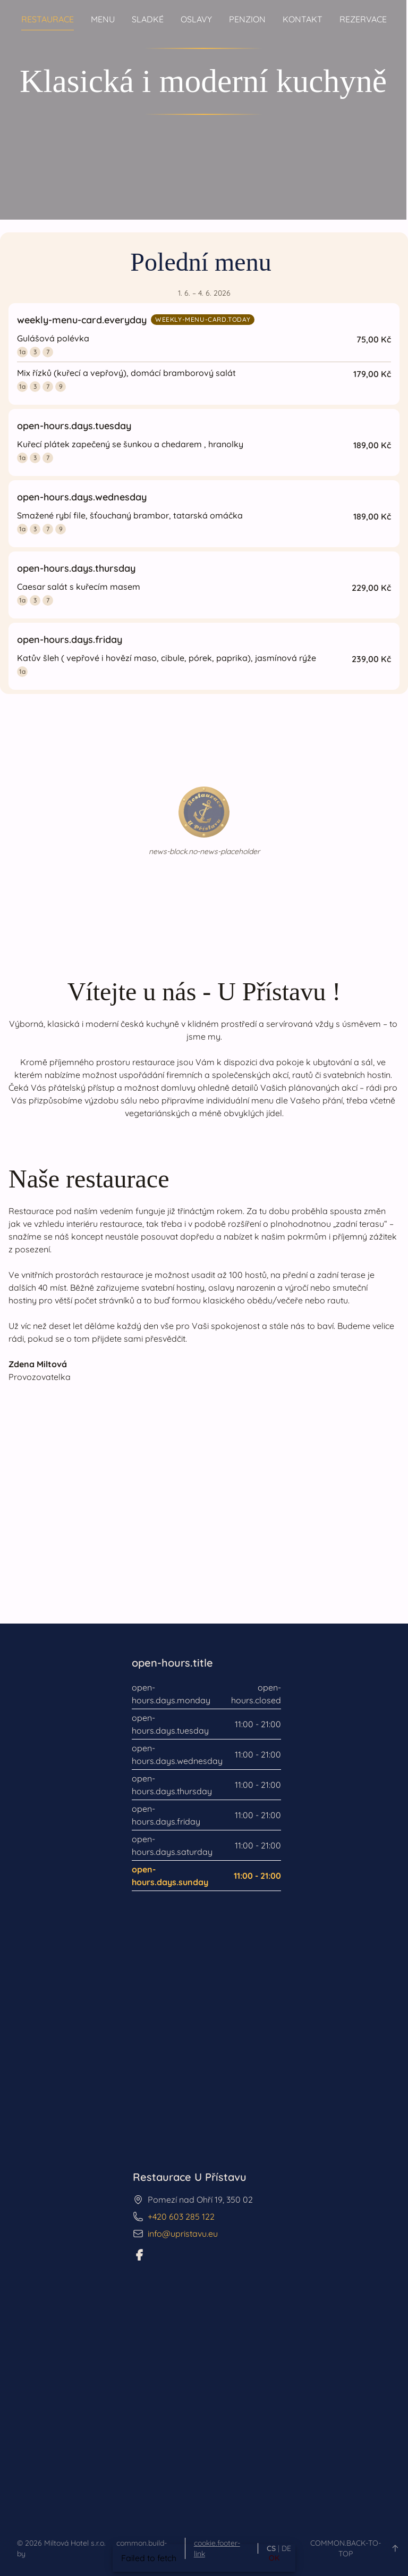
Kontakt (302, 19)
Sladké (148, 19)
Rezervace (363, 19)
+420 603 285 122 (181, 2216)
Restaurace (47, 19)
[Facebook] (139, 2254)
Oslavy (196, 19)
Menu (103, 19)
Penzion (247, 19)
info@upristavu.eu (183, 2233)
